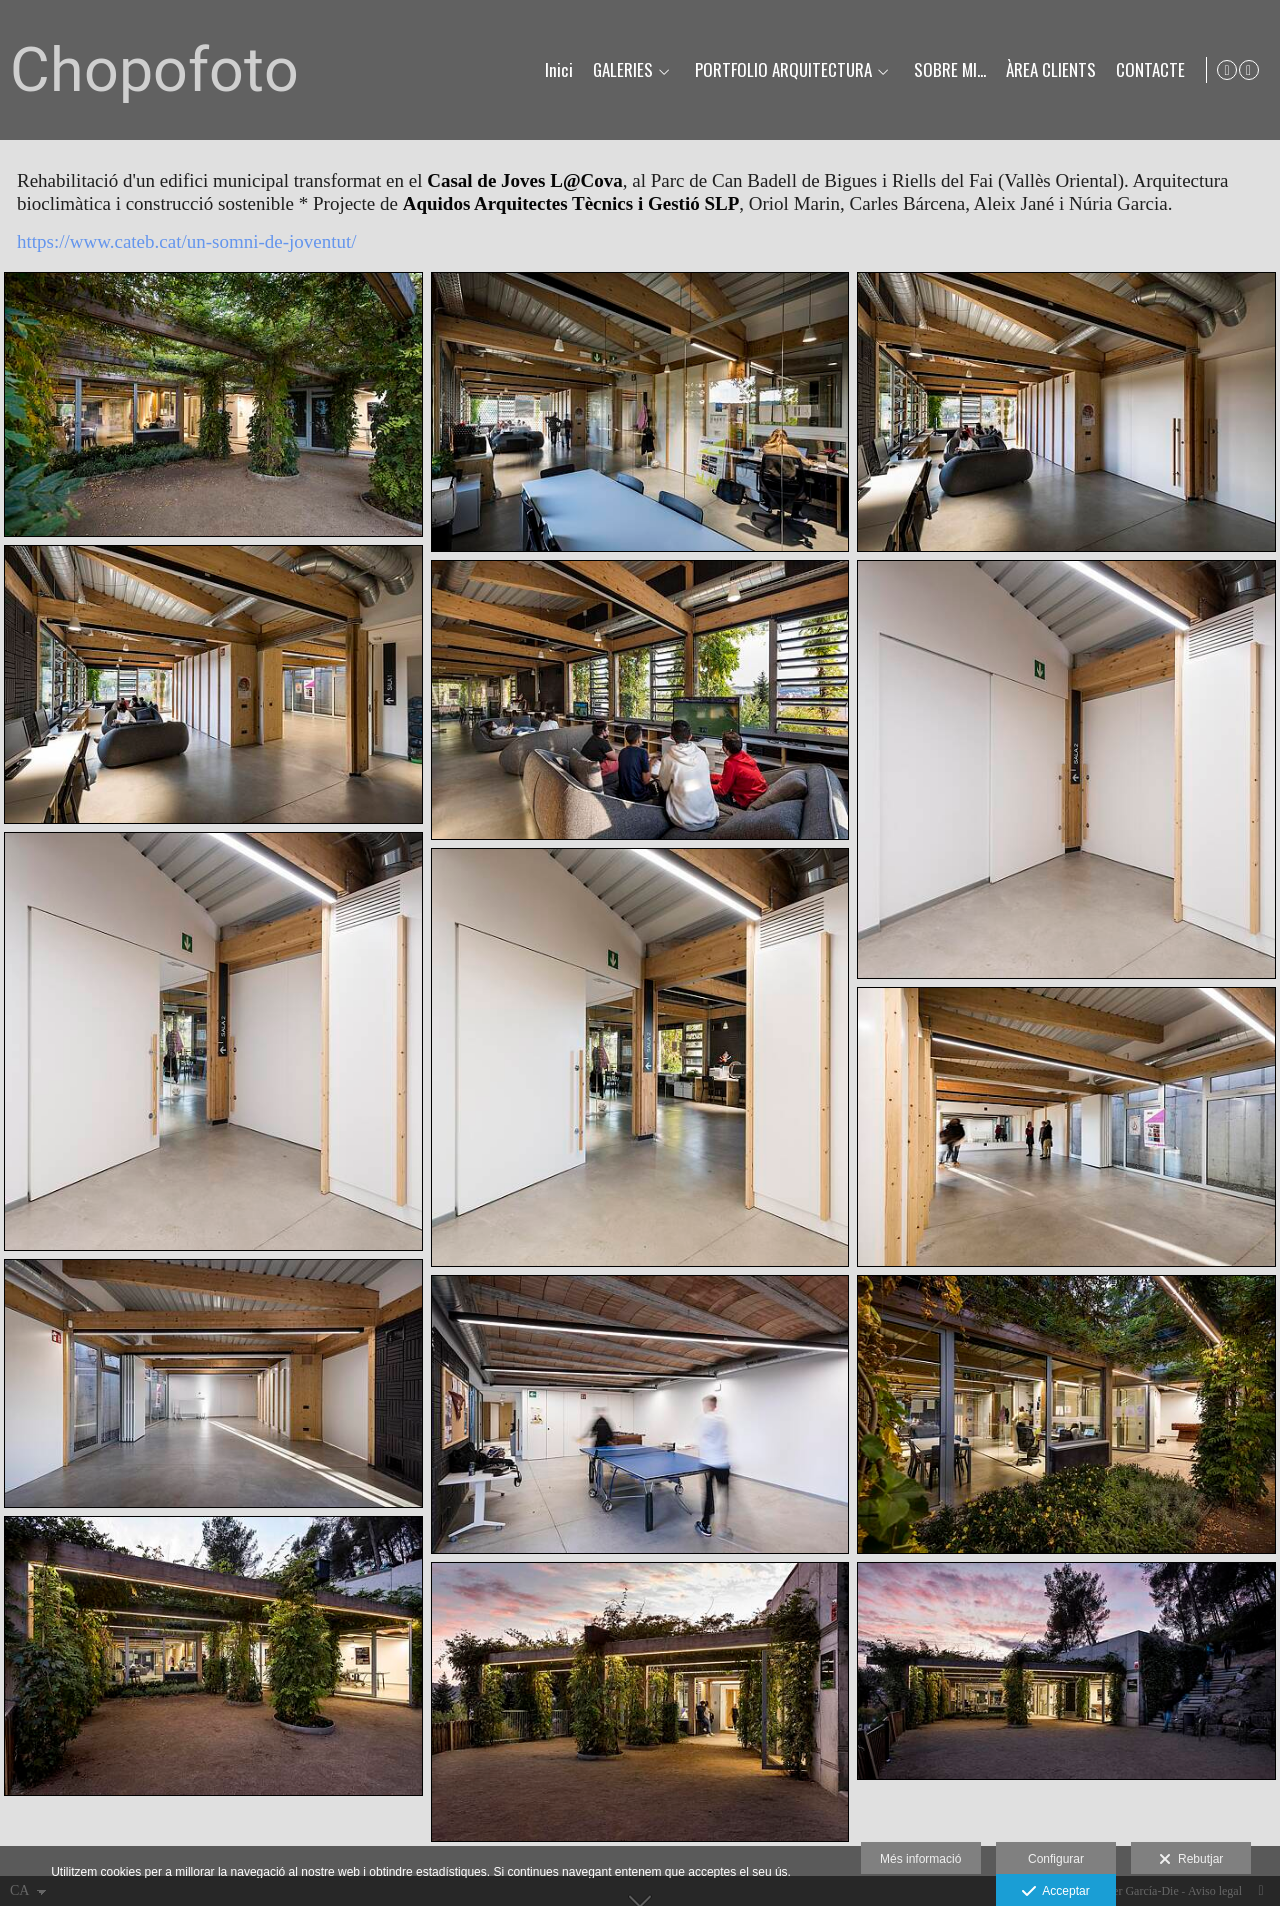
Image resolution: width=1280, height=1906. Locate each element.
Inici (555, 70)
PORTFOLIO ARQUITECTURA (779, 70)
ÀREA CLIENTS (1047, 70)
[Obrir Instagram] (1249, 70)
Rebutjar (1191, 1860)
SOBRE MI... (946, 70)
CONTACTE (1146, 70)
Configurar (1056, 1859)
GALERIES (619, 70)
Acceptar (1055, 1892)
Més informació (920, 1859)
